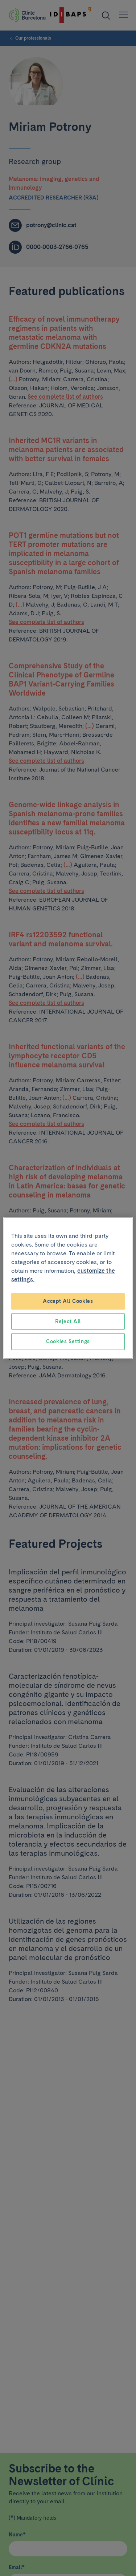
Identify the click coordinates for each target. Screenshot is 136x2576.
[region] (67, 1288)
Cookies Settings (68, 1341)
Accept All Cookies (68, 1301)
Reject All (68, 1321)
